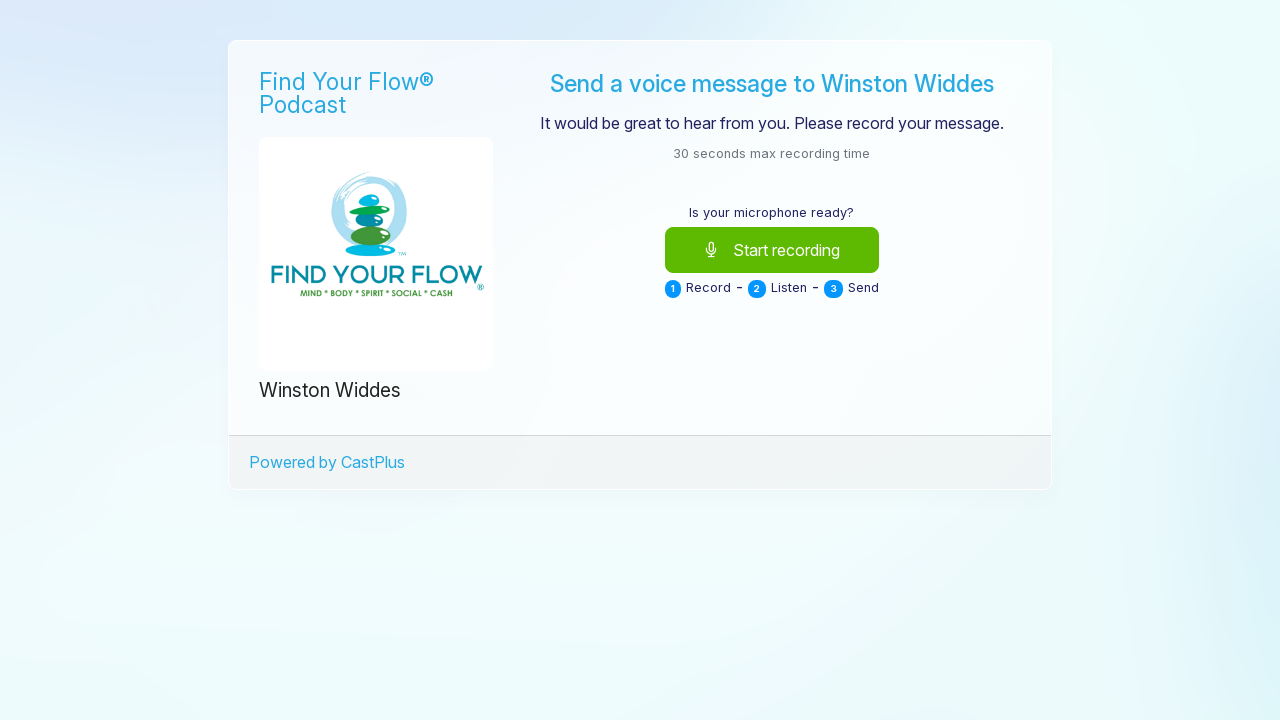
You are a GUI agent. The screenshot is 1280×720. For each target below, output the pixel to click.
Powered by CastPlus (327, 462)
